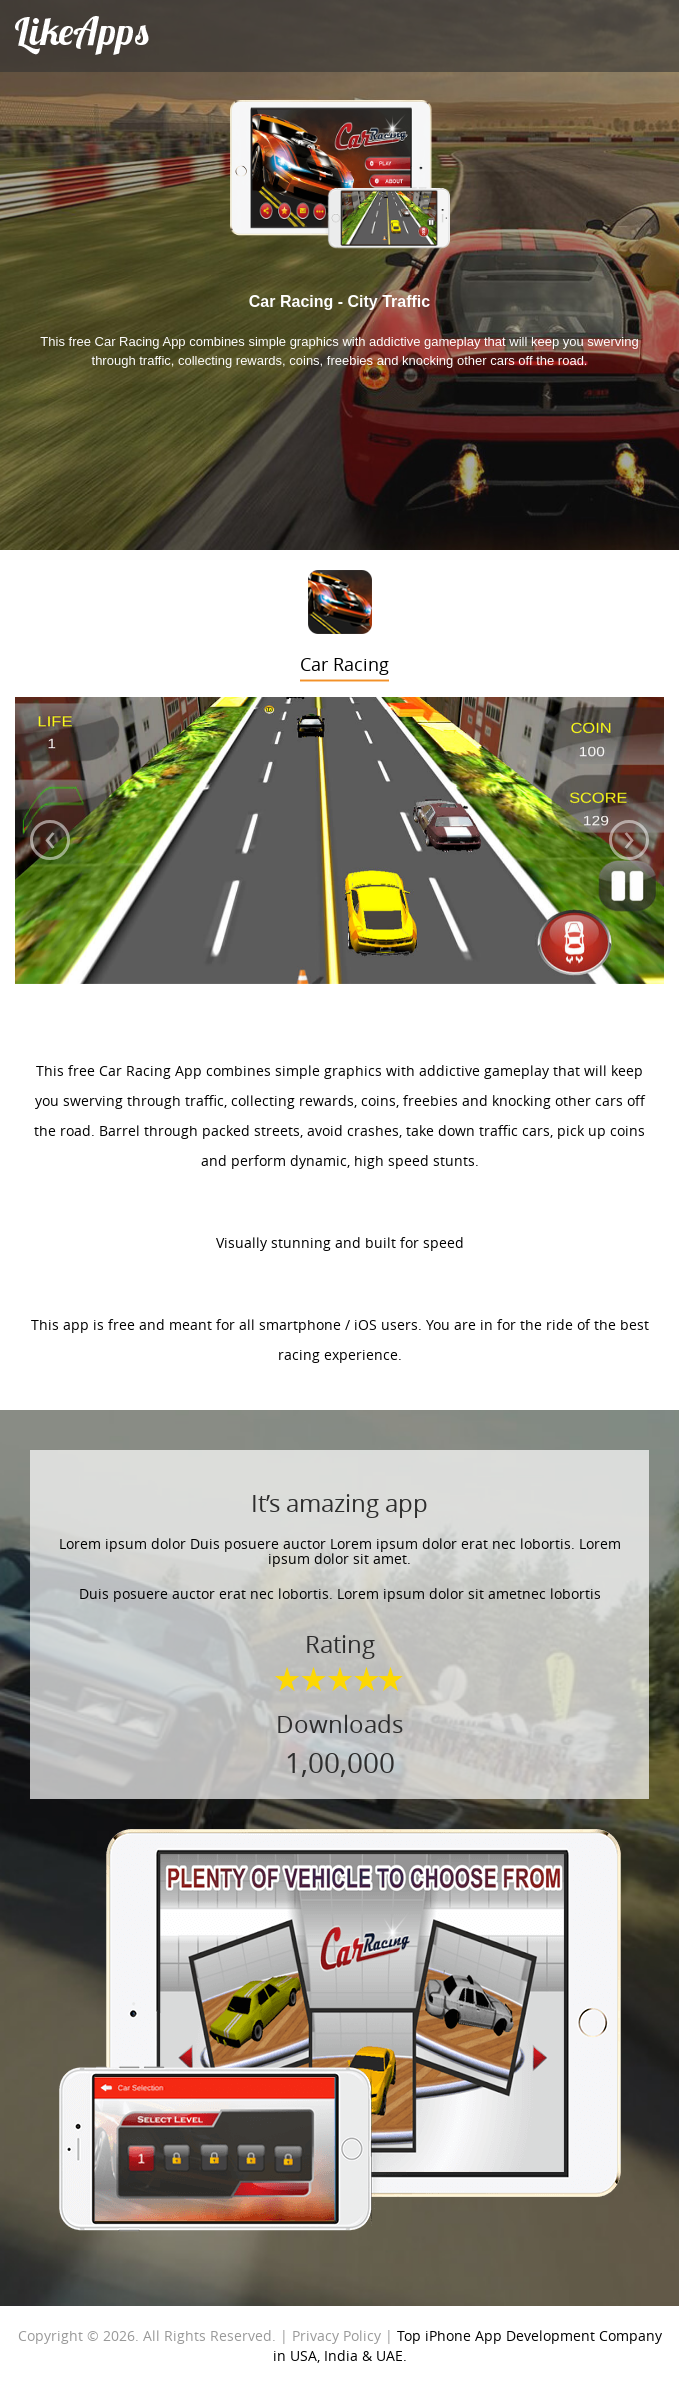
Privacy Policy (336, 2335)
